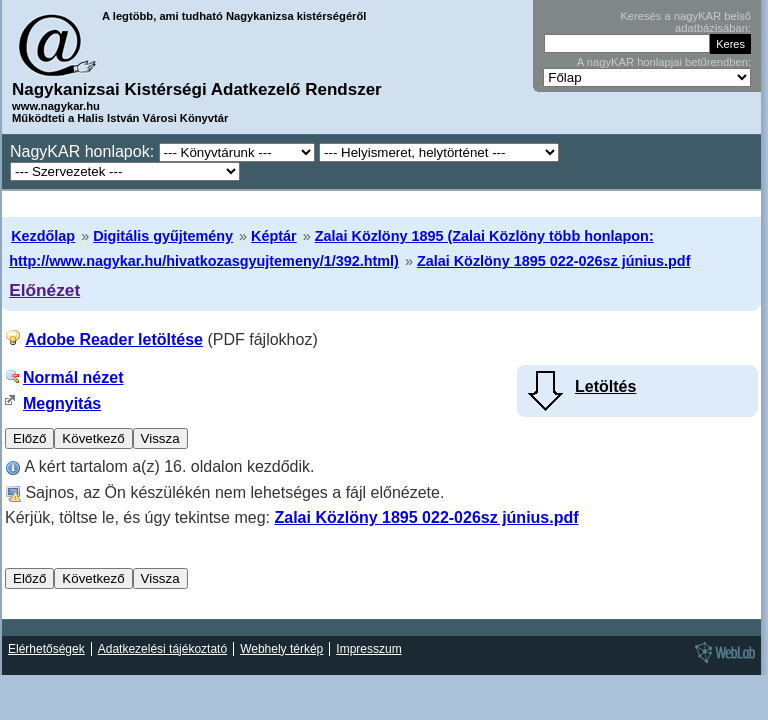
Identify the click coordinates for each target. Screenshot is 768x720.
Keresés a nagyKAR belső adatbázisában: (685, 22)
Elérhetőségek (46, 649)
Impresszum (368, 649)
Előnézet (44, 290)
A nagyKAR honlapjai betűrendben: (664, 62)
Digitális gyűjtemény (163, 236)
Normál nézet (73, 377)
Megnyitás (62, 403)
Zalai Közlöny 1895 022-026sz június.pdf (554, 261)
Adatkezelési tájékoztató (162, 649)
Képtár (274, 236)
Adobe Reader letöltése (114, 339)
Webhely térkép (281, 649)
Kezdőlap (43, 236)
